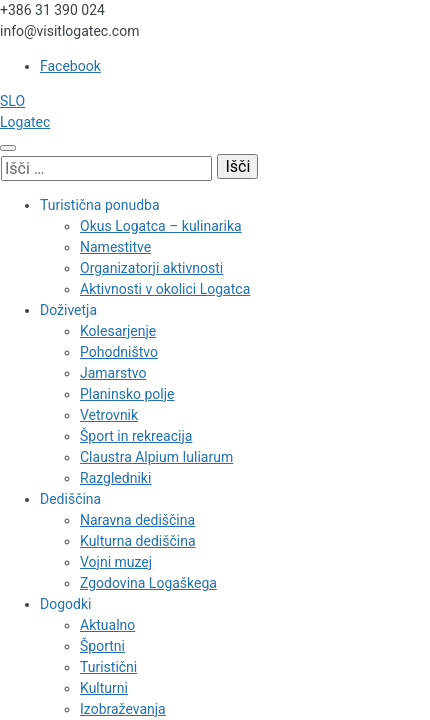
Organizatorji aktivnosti (151, 268)
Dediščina (70, 499)
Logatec (25, 122)
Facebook (70, 66)
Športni (102, 646)
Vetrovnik (109, 415)
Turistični (108, 667)
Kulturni (104, 688)
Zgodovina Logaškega (148, 583)
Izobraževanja (123, 709)
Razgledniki (115, 478)
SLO (12, 101)
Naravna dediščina (137, 520)
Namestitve (115, 247)
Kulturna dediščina (138, 541)
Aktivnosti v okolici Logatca (165, 289)
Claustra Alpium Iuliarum (156, 457)
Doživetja (68, 310)
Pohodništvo (119, 352)
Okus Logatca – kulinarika (161, 226)
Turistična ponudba (100, 205)
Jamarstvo (113, 373)
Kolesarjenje (118, 331)
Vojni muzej (116, 562)
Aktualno (107, 625)
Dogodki (65, 604)
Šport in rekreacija (136, 436)
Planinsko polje (127, 394)
